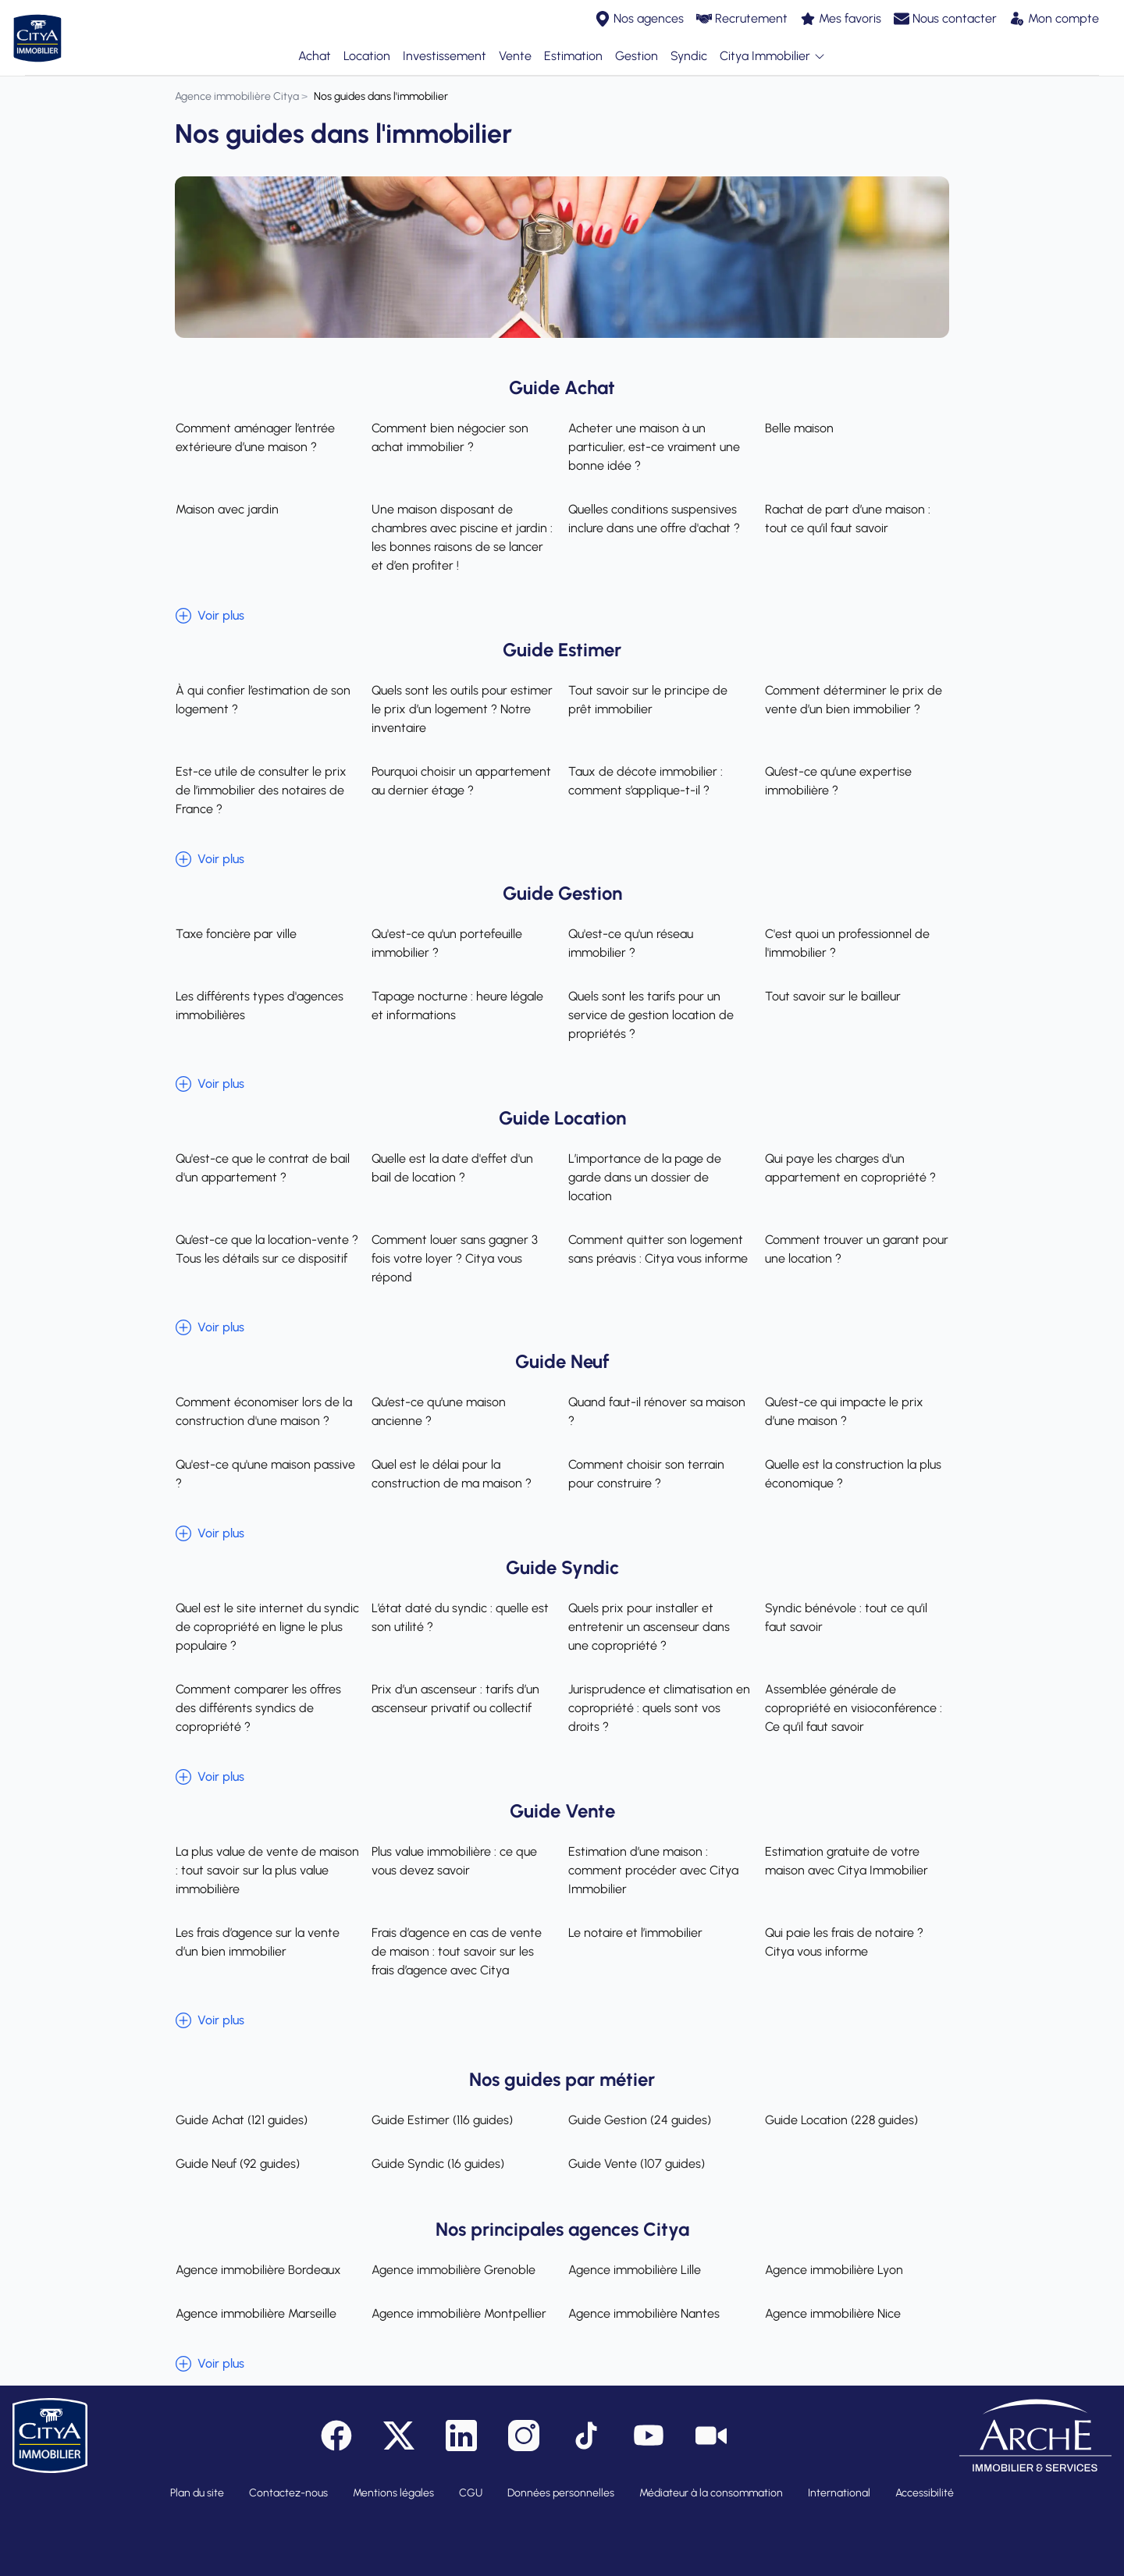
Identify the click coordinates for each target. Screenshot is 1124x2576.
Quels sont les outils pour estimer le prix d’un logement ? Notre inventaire (462, 709)
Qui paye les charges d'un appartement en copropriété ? (850, 1168)
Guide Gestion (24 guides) (639, 2119)
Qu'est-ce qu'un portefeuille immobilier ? (447, 943)
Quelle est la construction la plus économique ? (853, 1474)
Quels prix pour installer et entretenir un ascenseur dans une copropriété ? (649, 1627)
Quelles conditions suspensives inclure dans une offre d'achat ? (654, 518)
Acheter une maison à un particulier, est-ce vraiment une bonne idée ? (654, 447)
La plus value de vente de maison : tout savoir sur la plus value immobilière (266, 1870)
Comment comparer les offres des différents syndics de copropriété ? (257, 1708)
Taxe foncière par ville (235, 933)
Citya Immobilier (773, 56)
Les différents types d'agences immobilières (259, 1005)
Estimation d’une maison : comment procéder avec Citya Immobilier (653, 1870)
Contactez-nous (288, 2493)
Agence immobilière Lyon (834, 2269)
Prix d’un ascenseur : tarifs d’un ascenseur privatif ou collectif (455, 1698)
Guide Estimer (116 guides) (442, 2119)
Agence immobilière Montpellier (459, 2313)
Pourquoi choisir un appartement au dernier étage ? (461, 781)
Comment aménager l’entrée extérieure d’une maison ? (254, 437)
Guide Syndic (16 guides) (438, 2163)
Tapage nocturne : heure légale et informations (457, 1005)
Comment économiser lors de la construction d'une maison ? (263, 1411)
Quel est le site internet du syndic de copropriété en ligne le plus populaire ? (266, 1627)
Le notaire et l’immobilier (635, 1932)
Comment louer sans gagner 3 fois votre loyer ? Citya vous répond (455, 1258)
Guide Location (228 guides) (841, 2119)
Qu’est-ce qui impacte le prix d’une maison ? (844, 1411)
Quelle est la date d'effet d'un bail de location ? (464, 1168)
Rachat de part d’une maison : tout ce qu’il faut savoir (847, 518)
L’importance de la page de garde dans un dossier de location (644, 1177)
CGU (470, 2493)
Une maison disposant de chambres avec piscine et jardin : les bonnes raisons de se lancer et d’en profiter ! (462, 537)
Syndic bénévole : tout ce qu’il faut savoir (846, 1617)
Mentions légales (393, 2493)
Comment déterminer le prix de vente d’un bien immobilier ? (853, 699)
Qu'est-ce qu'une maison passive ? (264, 1474)
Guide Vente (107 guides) (636, 2163)
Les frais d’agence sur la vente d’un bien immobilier (257, 1942)
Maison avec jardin (226, 509)
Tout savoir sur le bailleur (833, 996)
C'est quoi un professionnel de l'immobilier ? (847, 943)
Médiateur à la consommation (711, 2493)
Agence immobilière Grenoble (453, 2269)
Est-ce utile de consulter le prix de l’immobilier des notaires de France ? (260, 790)
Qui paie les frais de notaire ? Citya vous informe (844, 1942)
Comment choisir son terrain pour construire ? (646, 1474)
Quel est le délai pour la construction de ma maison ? (452, 1474)
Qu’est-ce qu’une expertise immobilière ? (838, 781)
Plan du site (197, 2493)
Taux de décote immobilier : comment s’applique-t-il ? (645, 781)
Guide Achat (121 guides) (241, 2119)
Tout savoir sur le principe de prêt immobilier (647, 699)
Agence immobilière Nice (833, 2313)
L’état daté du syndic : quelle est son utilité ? (460, 1617)
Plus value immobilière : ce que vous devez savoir (454, 1861)
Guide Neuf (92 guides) (237, 2163)
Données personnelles (560, 2493)
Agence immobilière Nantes (644, 2313)
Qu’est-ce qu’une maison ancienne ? (439, 1411)
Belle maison (799, 428)
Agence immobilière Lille (634, 2269)
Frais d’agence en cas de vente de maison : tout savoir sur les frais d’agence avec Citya (457, 1951)
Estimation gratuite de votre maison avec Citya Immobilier (846, 1861)
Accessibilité (924, 2493)
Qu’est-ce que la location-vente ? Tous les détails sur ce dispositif (266, 1249)
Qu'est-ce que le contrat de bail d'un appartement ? (262, 1168)
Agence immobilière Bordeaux (257, 2269)
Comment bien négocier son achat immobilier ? (450, 437)
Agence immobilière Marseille (255, 2313)
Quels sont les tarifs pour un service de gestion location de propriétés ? (651, 1015)
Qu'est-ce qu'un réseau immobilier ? (630, 943)
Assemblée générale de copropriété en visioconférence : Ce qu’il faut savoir (853, 1708)
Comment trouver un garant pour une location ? (856, 1249)
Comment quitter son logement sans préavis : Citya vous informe (658, 1249)
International (839, 2493)
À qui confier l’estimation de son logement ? (262, 699)
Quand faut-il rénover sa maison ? (656, 1411)
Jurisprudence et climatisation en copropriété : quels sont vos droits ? (659, 1708)
